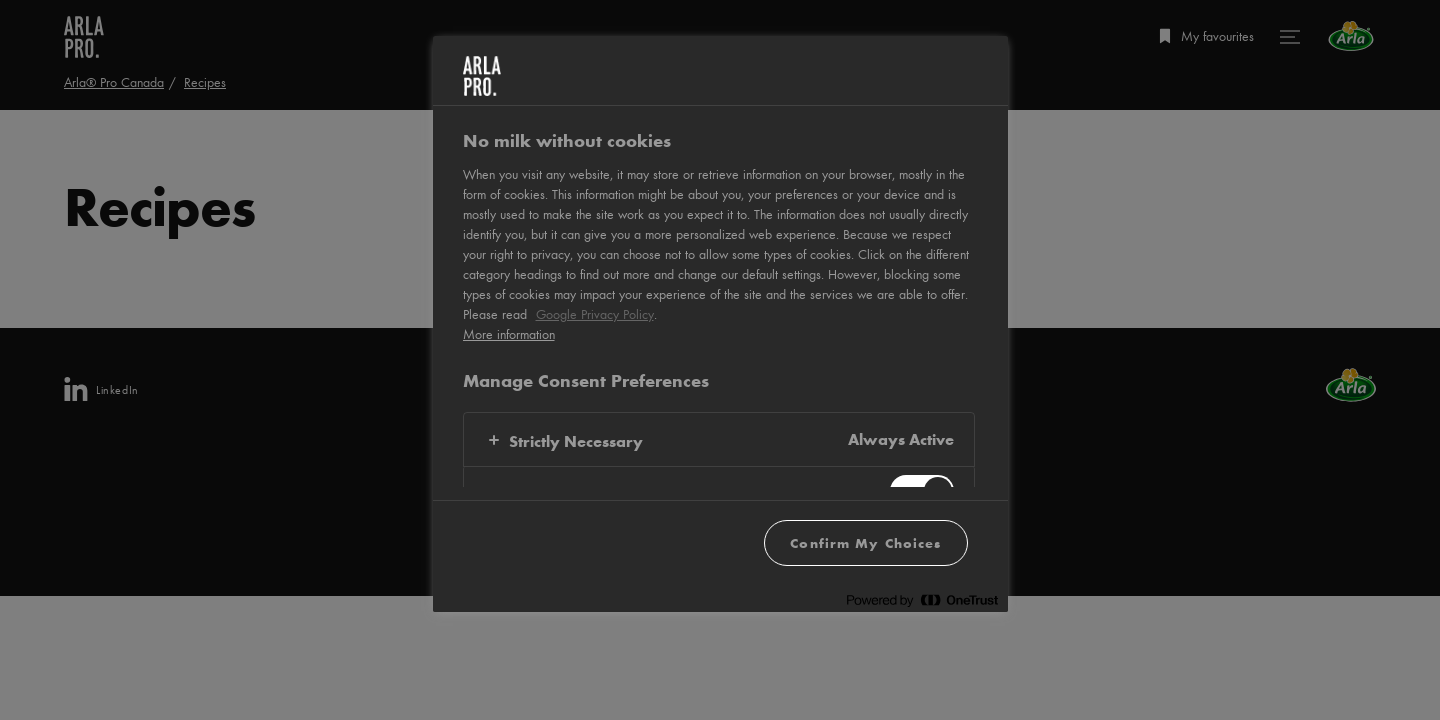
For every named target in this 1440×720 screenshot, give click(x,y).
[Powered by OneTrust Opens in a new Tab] (922, 599)
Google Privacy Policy (595, 314)
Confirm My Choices (865, 542)
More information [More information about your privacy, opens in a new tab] (509, 334)
